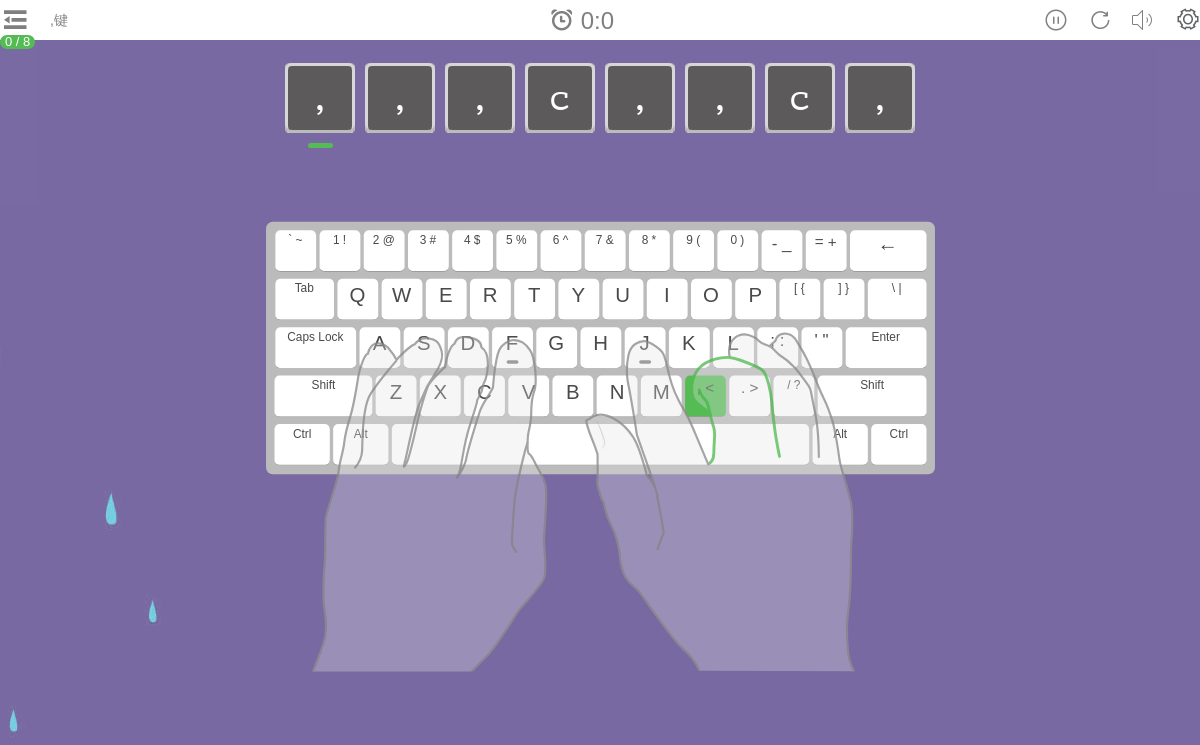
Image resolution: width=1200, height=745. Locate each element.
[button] (1188, 19)
